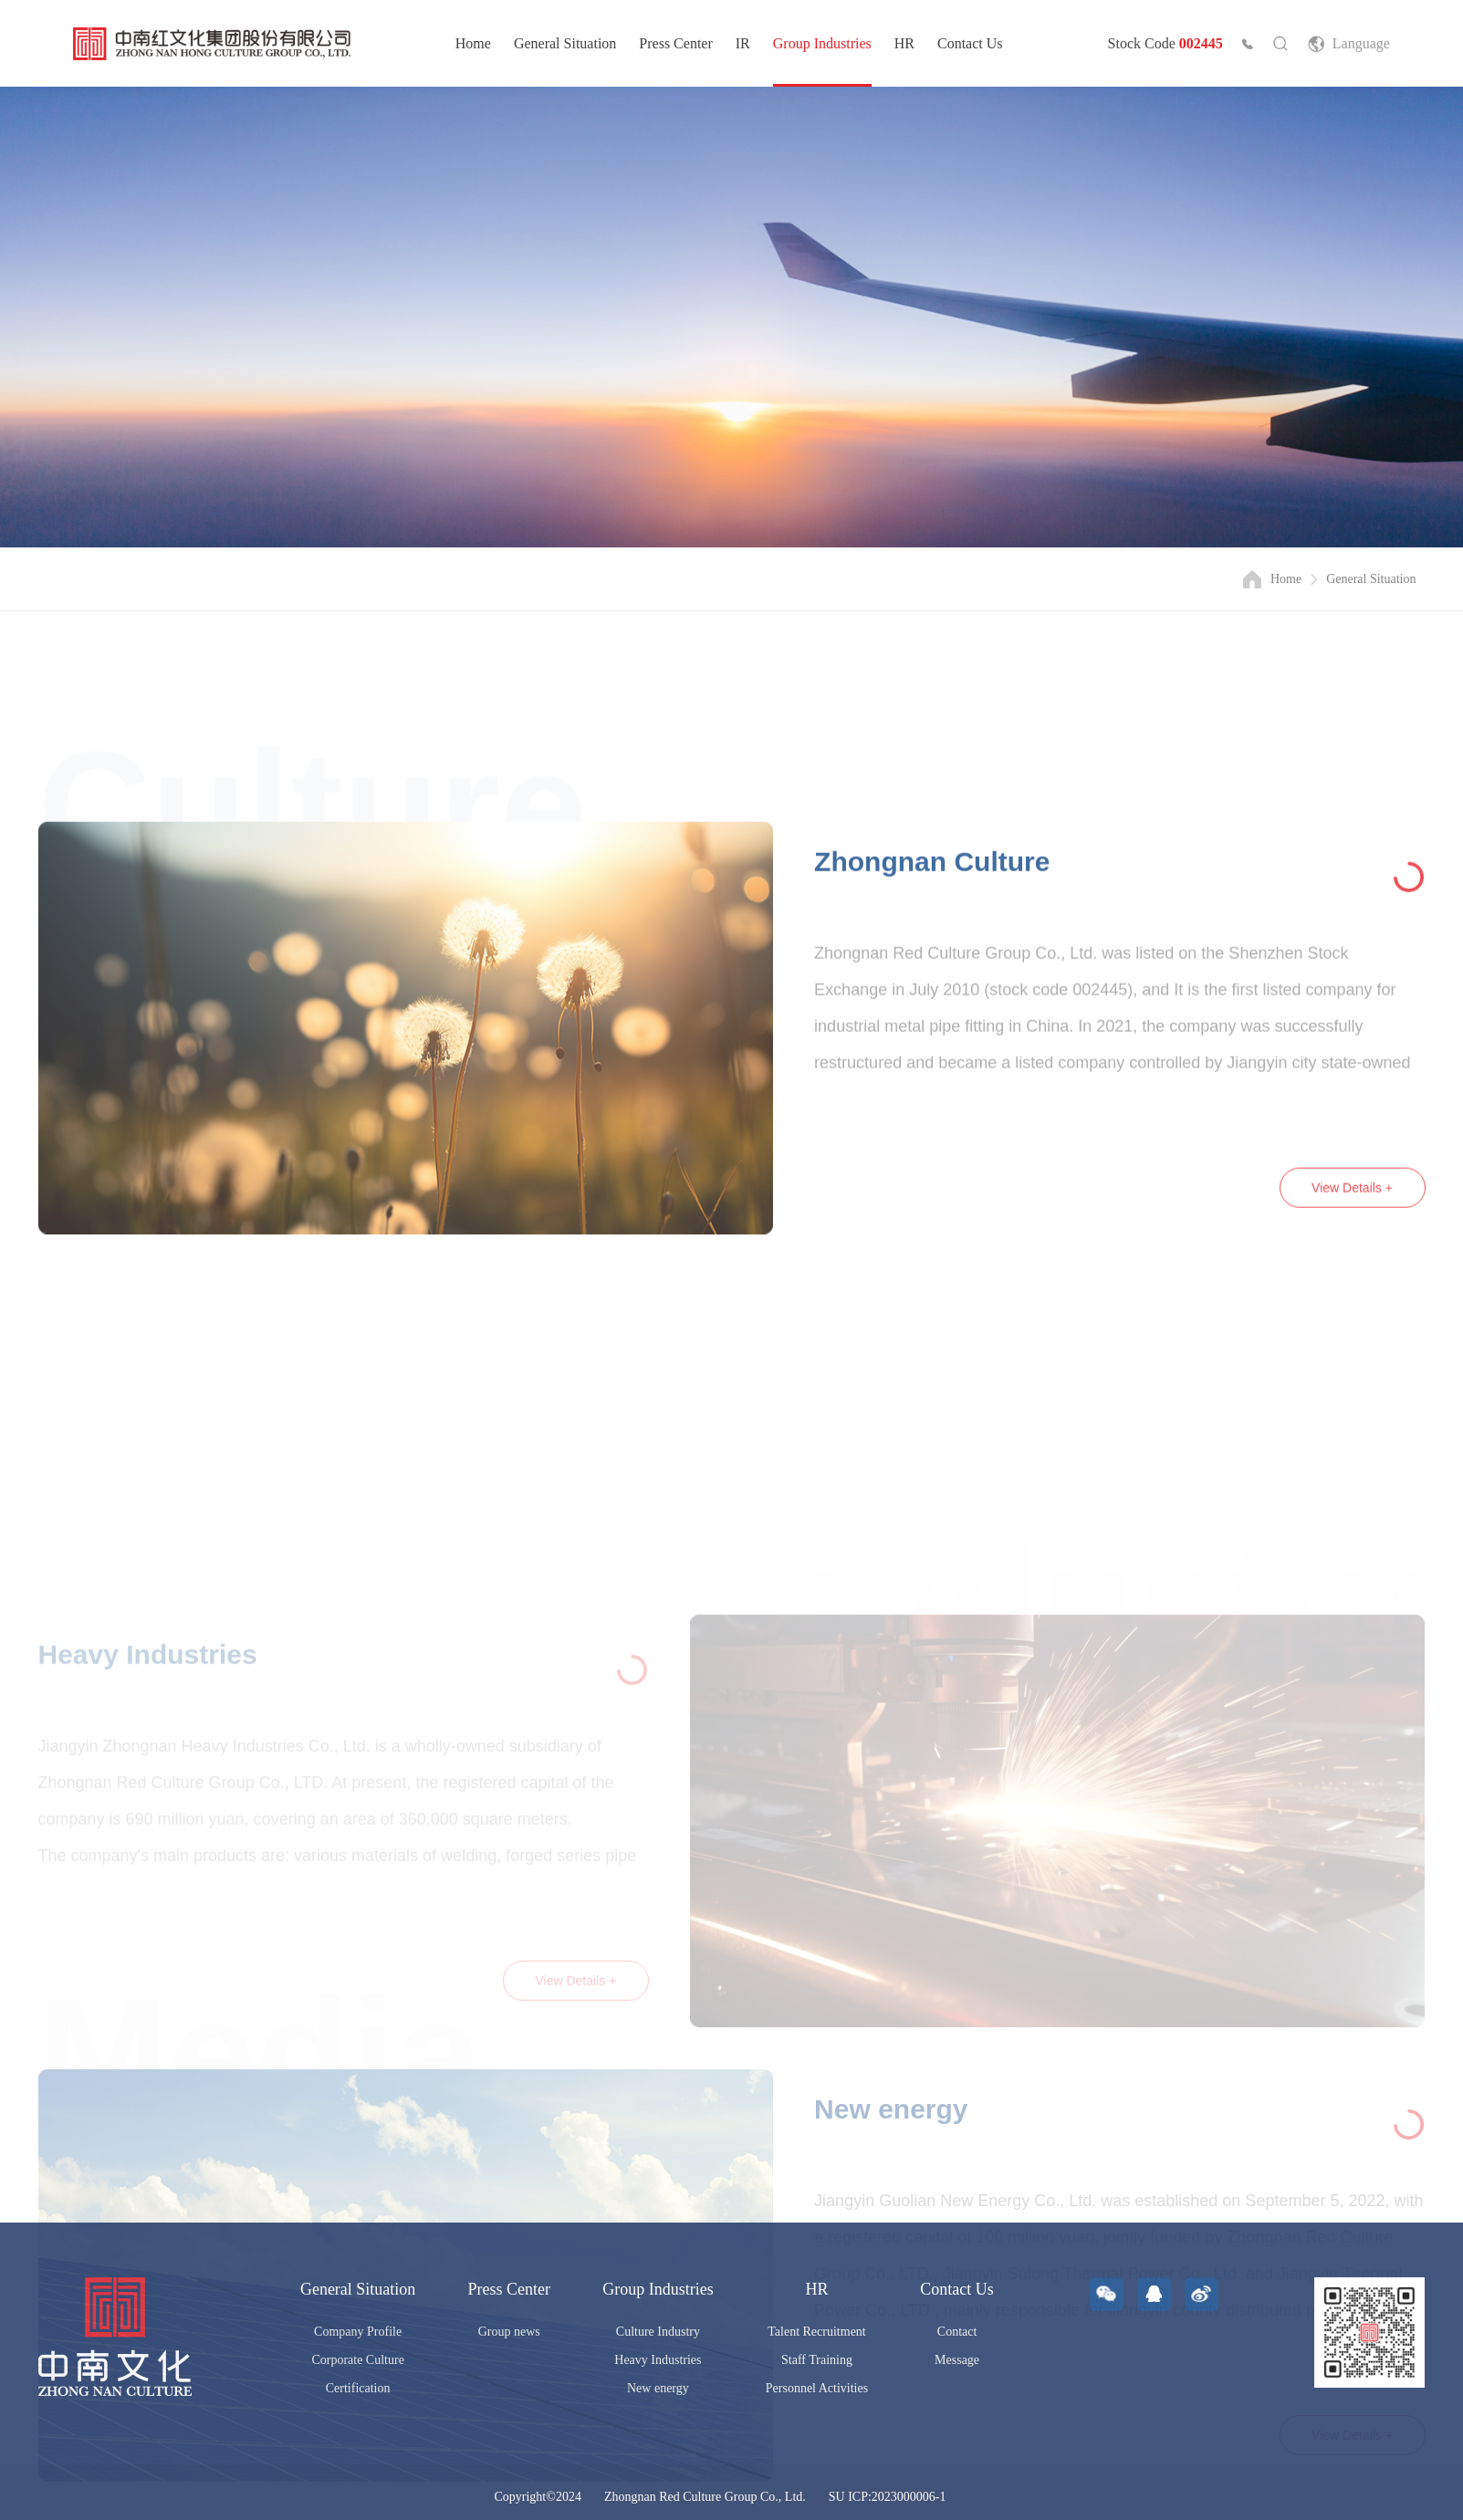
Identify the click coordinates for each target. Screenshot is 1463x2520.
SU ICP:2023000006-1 (887, 2497)
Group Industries (822, 43)
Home (473, 43)
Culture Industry (658, 2331)
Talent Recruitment (816, 2331)
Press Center (675, 43)
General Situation (565, 43)
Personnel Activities (817, 2388)
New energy (658, 2388)
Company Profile (358, 2331)
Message (957, 2360)
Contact (957, 2331)
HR (904, 43)
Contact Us (970, 43)
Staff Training (816, 2360)
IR (743, 43)
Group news (509, 2331)
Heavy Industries (657, 2360)
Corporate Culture (357, 2360)
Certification (358, 2388)
